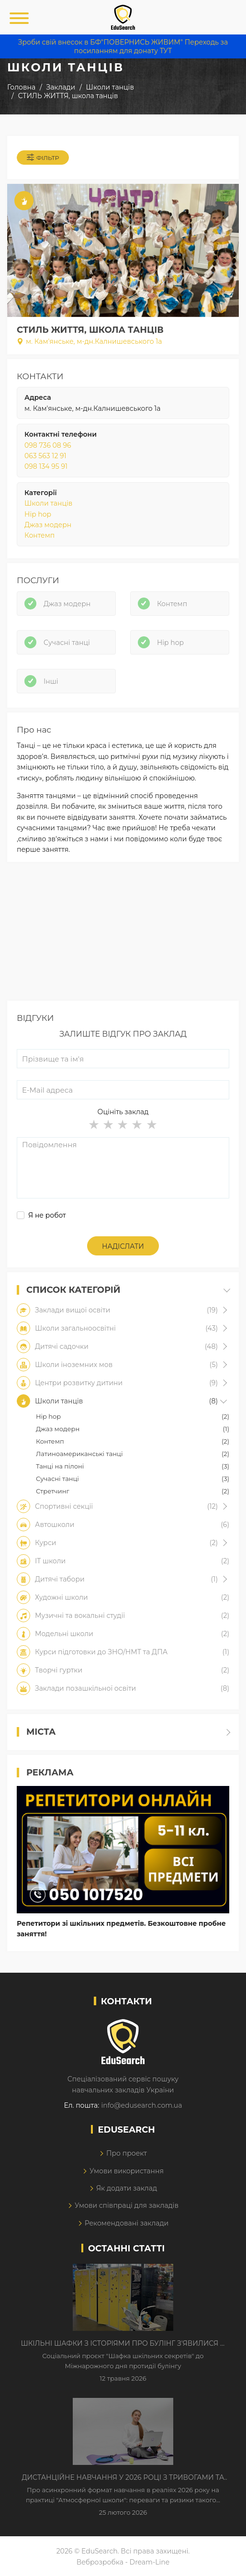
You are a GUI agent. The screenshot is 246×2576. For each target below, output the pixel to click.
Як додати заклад (126, 2188)
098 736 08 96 (47, 445)
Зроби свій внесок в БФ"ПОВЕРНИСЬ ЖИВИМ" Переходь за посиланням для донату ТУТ (123, 46)
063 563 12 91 (45, 456)
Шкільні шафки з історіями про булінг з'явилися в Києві (123, 2344)
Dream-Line (150, 2562)
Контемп (39, 535)
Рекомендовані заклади (127, 2223)
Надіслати (123, 1246)
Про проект (126, 2153)
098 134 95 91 (45, 466)
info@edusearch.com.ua (141, 2105)
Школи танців (48, 503)
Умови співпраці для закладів (127, 2205)
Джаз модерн (47, 524)
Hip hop (37, 514)
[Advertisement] (123, 934)
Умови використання (126, 2171)
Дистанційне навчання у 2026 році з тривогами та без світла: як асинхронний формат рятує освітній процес (123, 2478)
